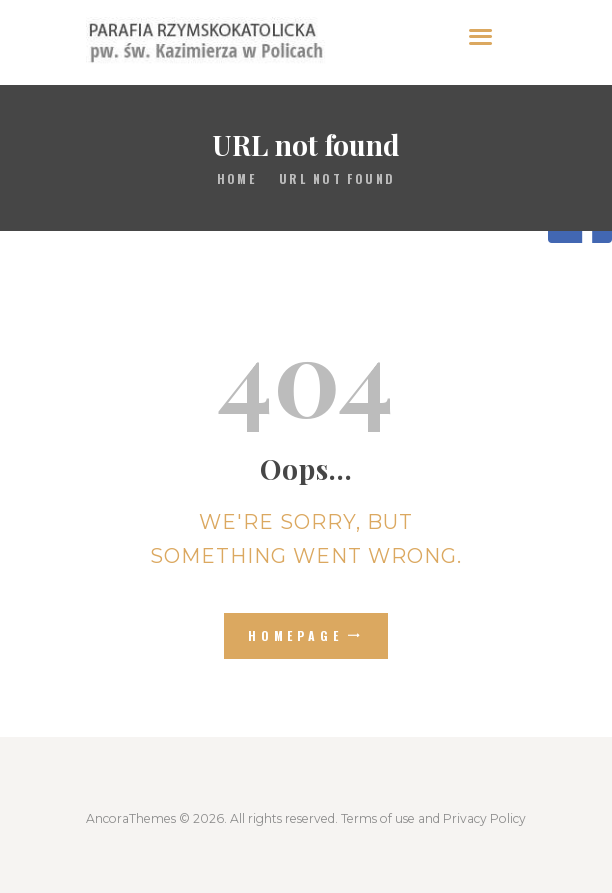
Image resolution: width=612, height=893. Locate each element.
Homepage (295, 635)
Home (237, 178)
